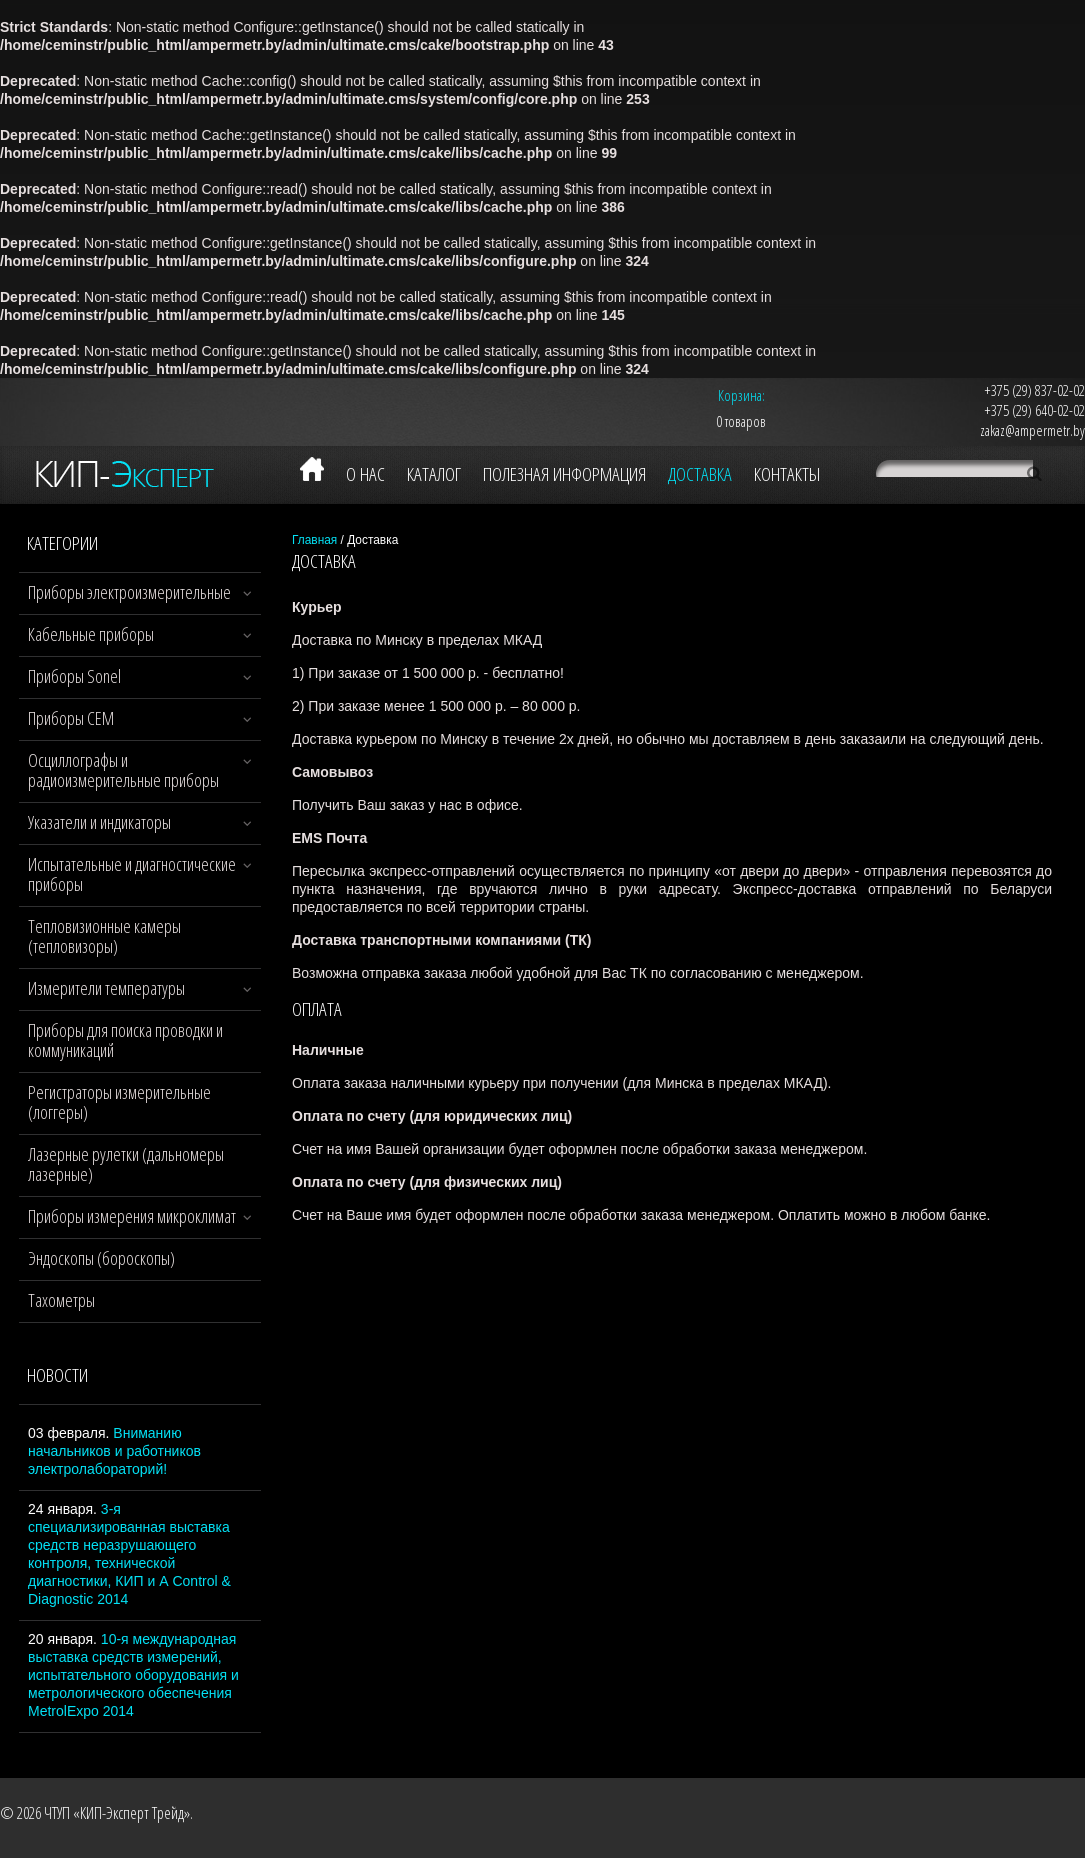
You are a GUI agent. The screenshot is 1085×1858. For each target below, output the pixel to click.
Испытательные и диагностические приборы (132, 874)
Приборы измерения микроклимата (135, 1216)
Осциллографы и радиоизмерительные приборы (123, 770)
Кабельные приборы (91, 634)
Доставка (700, 474)
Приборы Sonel (74, 676)
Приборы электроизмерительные (129, 592)
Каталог (434, 474)
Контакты (787, 474)
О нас (365, 474)
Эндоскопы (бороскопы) (101, 1258)
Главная (314, 540)
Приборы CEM (71, 718)
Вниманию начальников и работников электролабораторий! (114, 1451)
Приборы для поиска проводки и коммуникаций (125, 1040)
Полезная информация (564, 474)
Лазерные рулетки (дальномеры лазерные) (126, 1164)
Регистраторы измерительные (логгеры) (119, 1102)
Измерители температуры (106, 988)
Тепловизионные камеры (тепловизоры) (104, 936)
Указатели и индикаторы (99, 822)
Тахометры (61, 1300)
